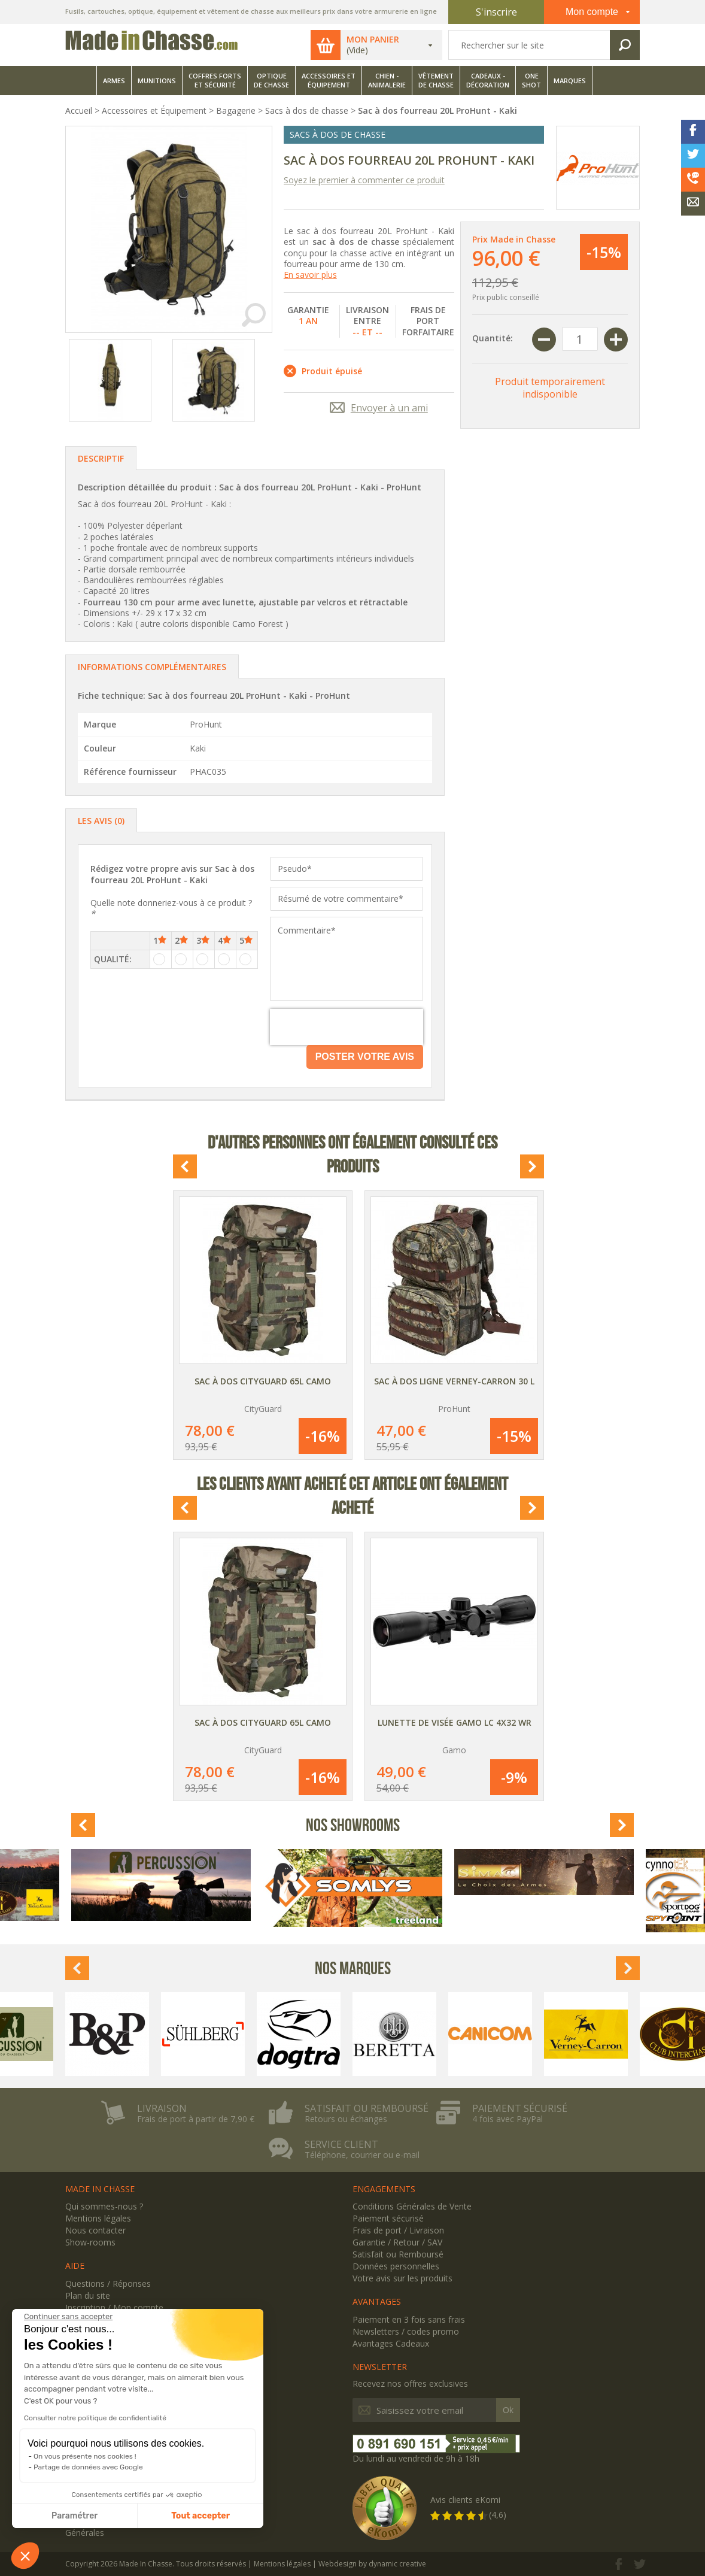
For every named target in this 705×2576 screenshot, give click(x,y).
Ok (508, 2410)
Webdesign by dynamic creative (372, 2564)
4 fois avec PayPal (507, 2119)
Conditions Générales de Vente (412, 2206)
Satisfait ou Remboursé (397, 2254)
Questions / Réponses (108, 2283)
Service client (341, 2144)
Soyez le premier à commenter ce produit (364, 180)
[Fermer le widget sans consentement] (68, 2317)
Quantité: (492, 338)
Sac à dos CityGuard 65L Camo (263, 1381)
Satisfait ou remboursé (367, 2108)
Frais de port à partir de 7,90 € (195, 2119)
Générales (84, 2532)
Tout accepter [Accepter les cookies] (200, 2516)
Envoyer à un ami (389, 407)
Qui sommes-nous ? (104, 2206)
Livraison (162, 2108)
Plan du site (87, 2295)
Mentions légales (98, 2218)
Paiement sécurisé (519, 2108)
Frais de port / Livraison (398, 2230)
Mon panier (373, 39)
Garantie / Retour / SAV (397, 2242)
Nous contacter (95, 2230)
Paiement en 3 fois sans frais (408, 2319)
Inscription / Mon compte (114, 2307)
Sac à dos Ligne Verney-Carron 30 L (454, 1381)
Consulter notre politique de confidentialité (95, 2418)
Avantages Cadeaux (390, 2343)
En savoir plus (310, 274)
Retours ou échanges (346, 2119)
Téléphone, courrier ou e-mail (362, 2155)
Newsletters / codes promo (405, 2331)
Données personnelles (395, 2266)
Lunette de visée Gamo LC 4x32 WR (454, 1722)
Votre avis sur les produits (402, 2278)
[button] (25, 2555)
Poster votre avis (364, 1056)
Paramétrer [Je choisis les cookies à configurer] (74, 2516)
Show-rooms (90, 2242)
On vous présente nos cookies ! (85, 2456)
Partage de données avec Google (88, 2467)
